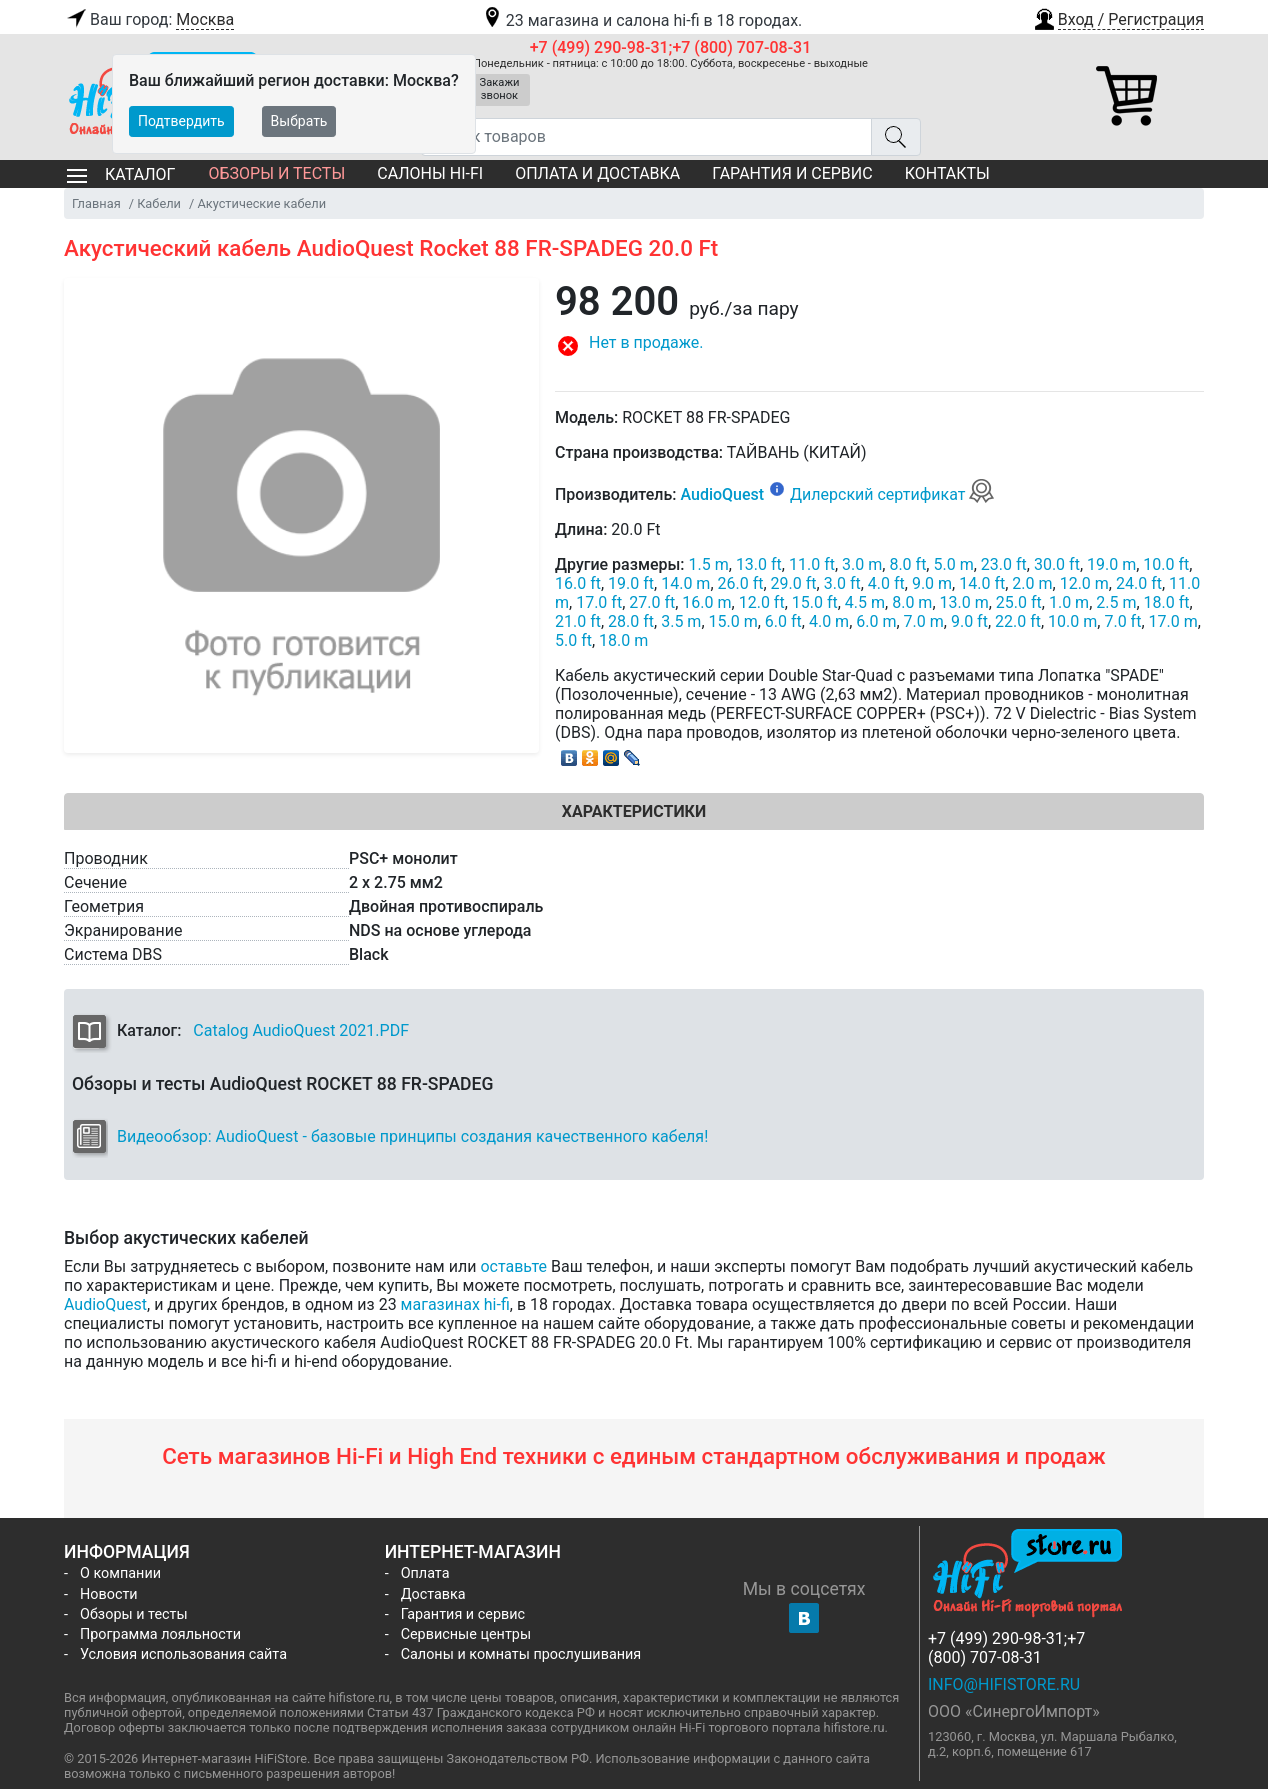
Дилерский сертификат (892, 494)
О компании (120, 1573)
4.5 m (865, 602)
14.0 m (685, 583)
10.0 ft (1166, 564)
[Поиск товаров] (646, 137)
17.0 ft (599, 602)
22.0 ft (1018, 621)
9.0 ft (969, 621)
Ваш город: (149, 20)
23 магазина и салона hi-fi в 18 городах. (641, 20)
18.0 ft (1167, 602)
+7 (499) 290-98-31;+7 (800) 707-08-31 (671, 47)
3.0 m (862, 564)
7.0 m (924, 621)
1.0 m (1069, 602)
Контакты (947, 173)
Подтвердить (181, 121)
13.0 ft (759, 564)
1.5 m (709, 564)
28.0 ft (631, 621)
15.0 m (733, 621)
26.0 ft (741, 583)
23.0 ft (1004, 564)
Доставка (433, 1594)
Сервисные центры (466, 1634)
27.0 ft (652, 602)
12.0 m (1084, 583)
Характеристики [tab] (634, 811)
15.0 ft (815, 602)
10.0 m (1072, 621)
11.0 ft (812, 564)
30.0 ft (1057, 564)
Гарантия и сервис (792, 173)
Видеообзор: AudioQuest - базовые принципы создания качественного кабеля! (412, 1136)
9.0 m (932, 583)
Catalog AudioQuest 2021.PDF (301, 1030)
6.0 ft (783, 621)
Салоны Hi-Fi (430, 173)
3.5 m (681, 621)
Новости (109, 1594)
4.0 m (829, 621)
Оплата (425, 1573)
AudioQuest (722, 494)
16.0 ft (578, 583)
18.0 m (623, 640)
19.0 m (1111, 564)
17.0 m (1173, 621)
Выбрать (299, 121)
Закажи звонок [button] (500, 89)
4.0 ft (886, 583)
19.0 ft (631, 583)
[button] (1118, 17)
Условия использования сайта (183, 1654)
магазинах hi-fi (455, 1304)
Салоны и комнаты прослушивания (521, 1654)
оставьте (513, 1266)
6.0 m (876, 621)
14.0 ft (982, 583)
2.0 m (1032, 583)
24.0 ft (1139, 583)
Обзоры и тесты (276, 173)
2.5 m (1116, 602)
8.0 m (912, 602)
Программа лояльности (160, 1634)
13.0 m (964, 602)
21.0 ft (578, 621)
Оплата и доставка (597, 173)
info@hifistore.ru (1004, 1684)
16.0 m (706, 602)
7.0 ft (1122, 621)
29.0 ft (794, 583)
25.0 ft (1019, 602)
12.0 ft (762, 602)
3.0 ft (842, 583)
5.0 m (953, 564)
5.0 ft (573, 640)
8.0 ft (907, 564)
